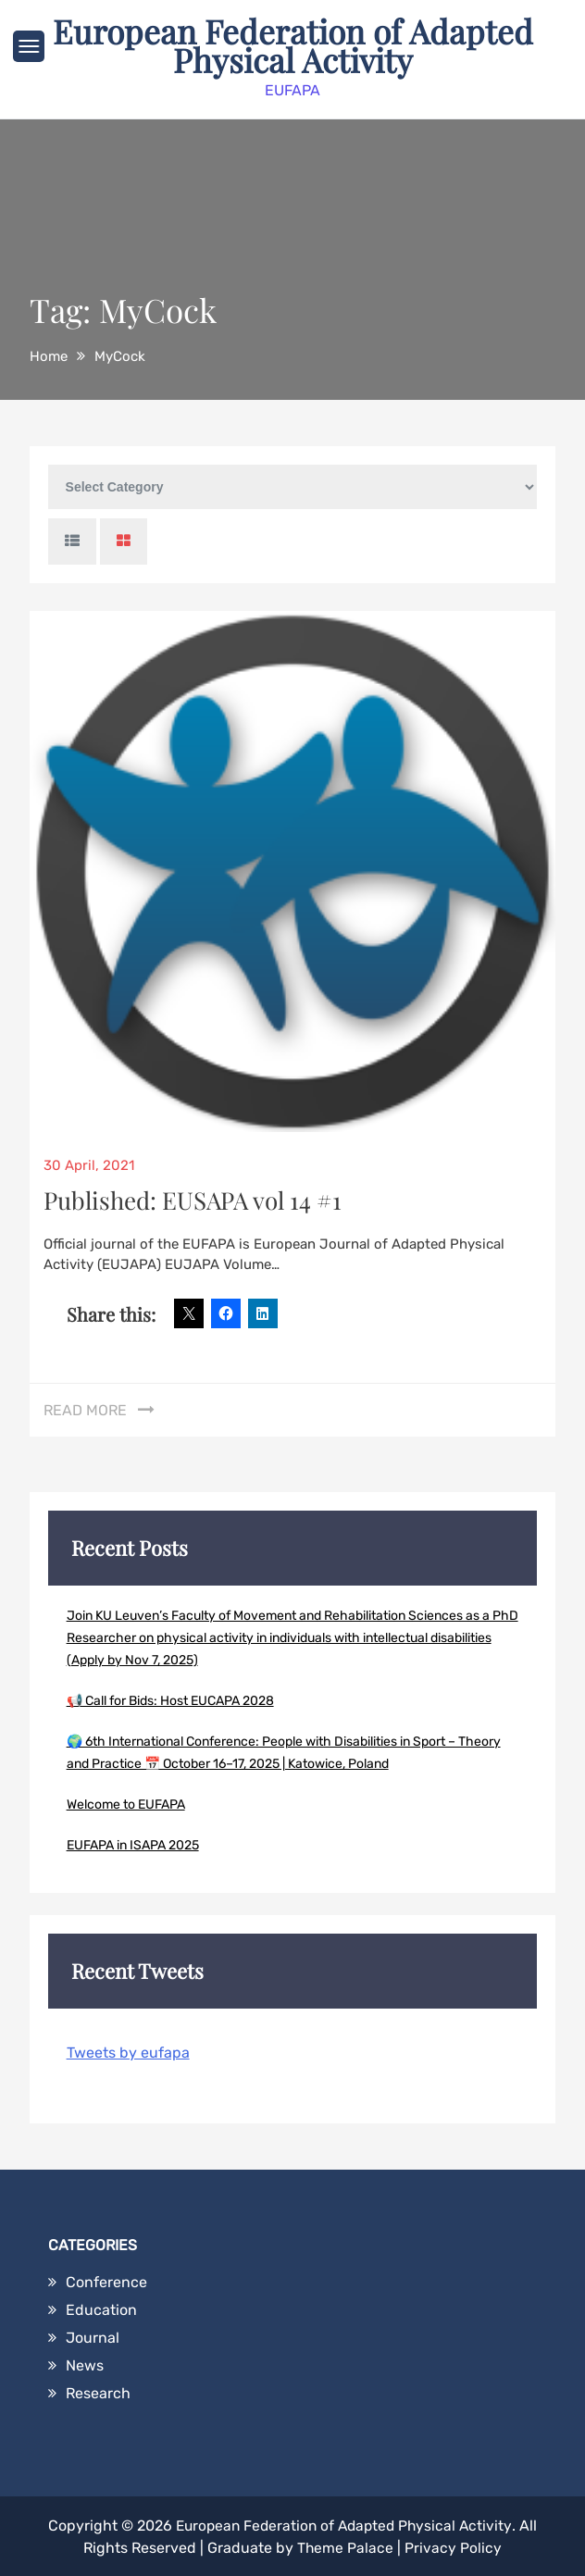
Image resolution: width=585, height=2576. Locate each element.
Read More (85, 1408)
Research (98, 2391)
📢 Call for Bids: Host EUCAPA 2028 (170, 1699)
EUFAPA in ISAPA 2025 (133, 1843)
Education (101, 2308)
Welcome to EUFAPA (126, 1803)
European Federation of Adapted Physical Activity (292, 44)
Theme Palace (344, 2546)
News (85, 2363)
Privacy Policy (453, 2546)
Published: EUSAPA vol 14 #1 (193, 1198)
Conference (106, 2280)
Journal (92, 2336)
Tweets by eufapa (128, 2051)
